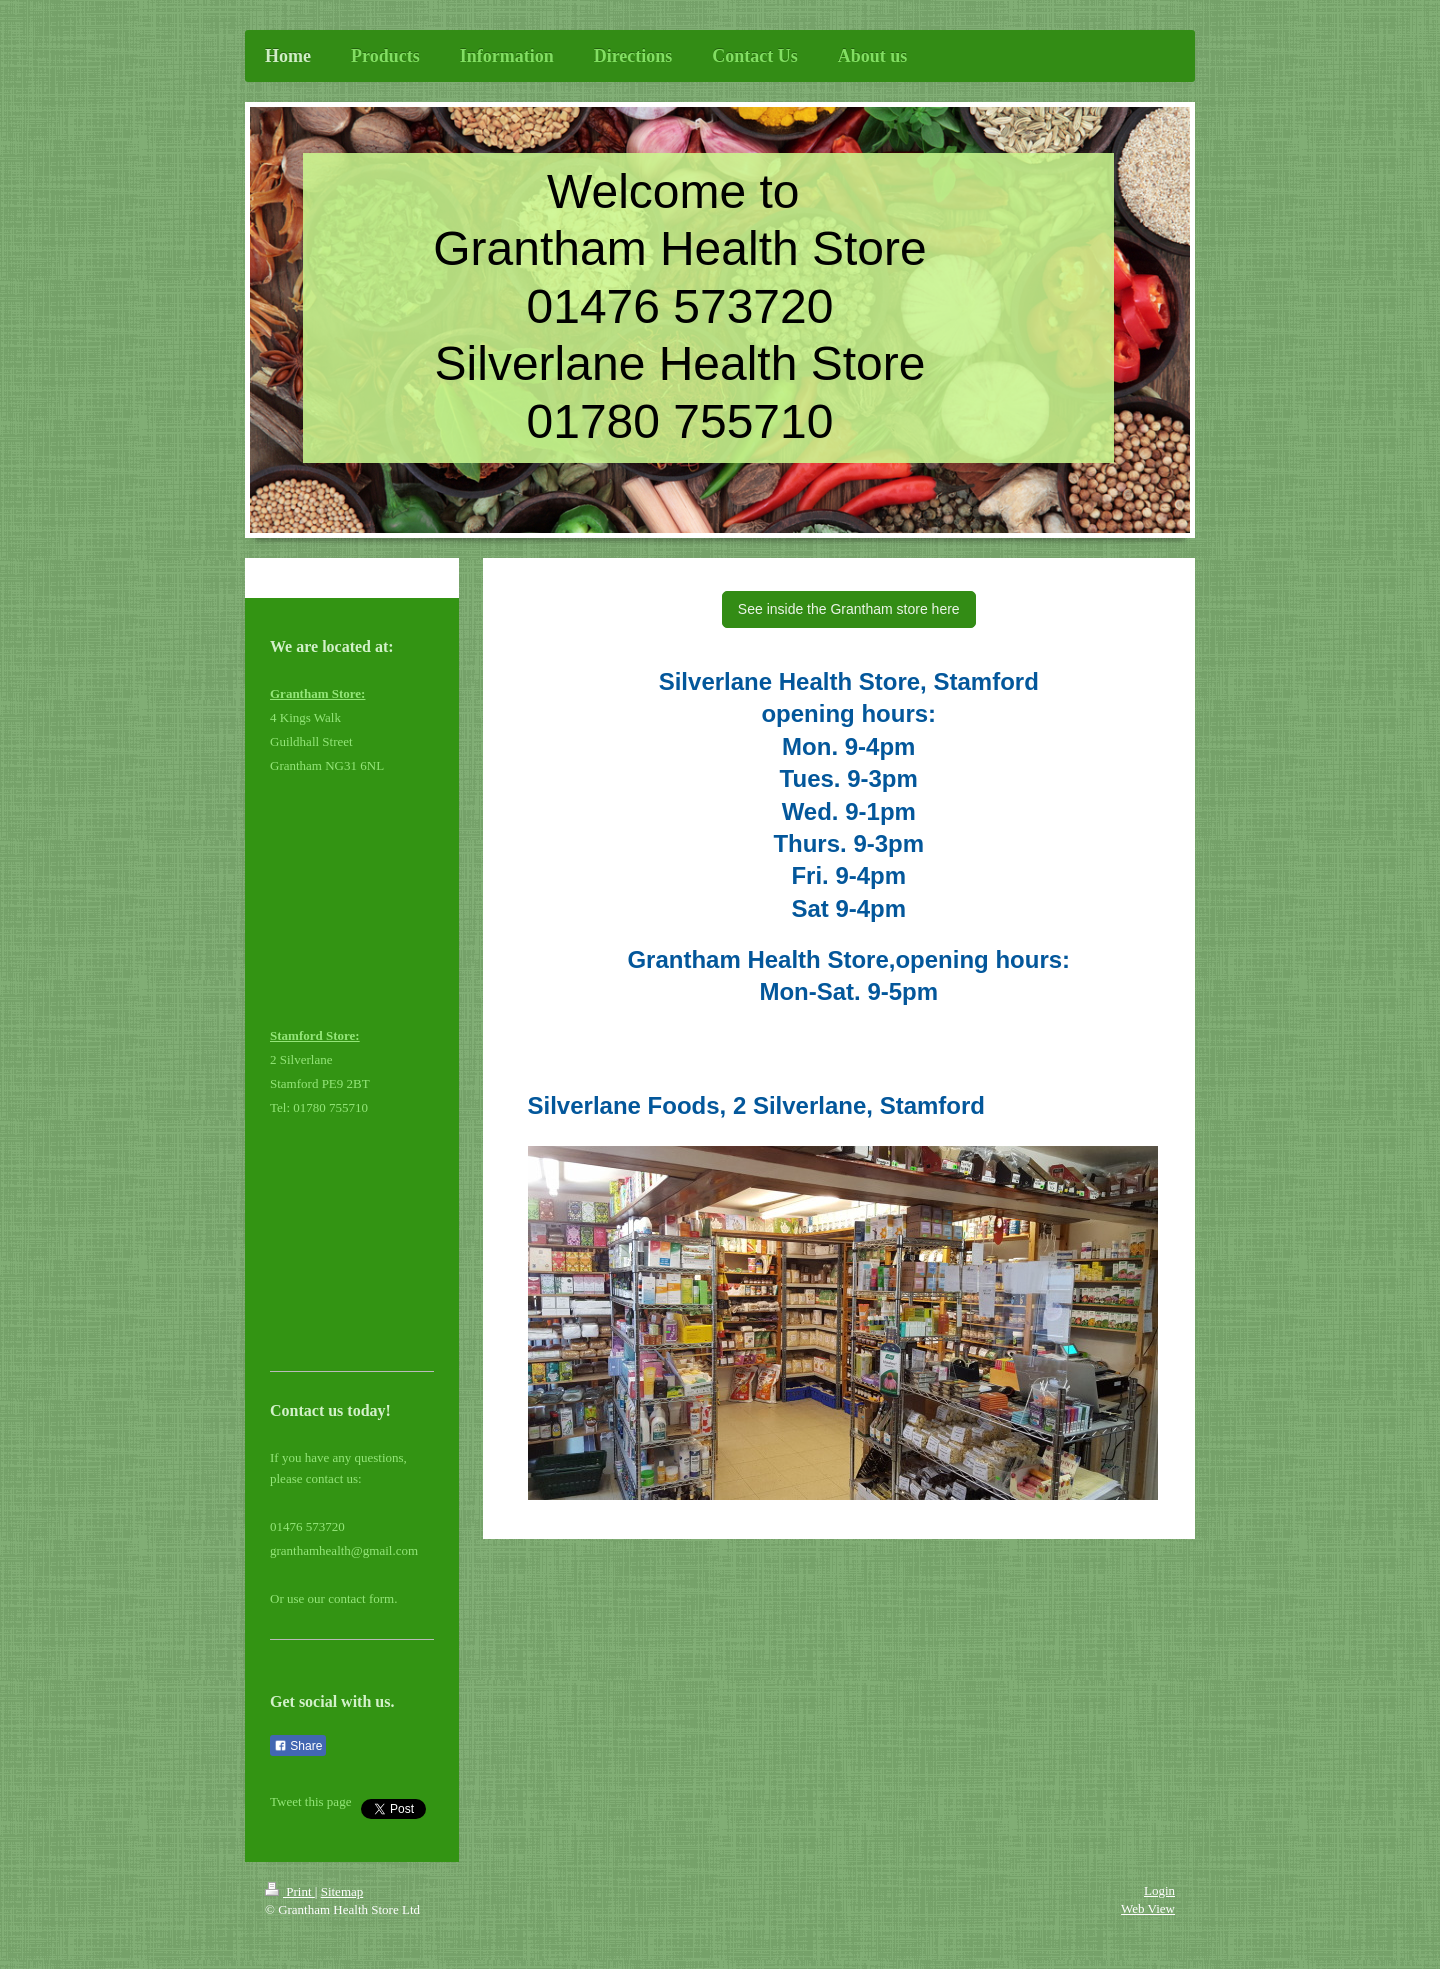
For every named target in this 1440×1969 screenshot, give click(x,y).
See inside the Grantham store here (849, 609)
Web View (1148, 1908)
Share (298, 1746)
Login (1159, 1890)
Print (290, 1891)
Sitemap (342, 1891)
